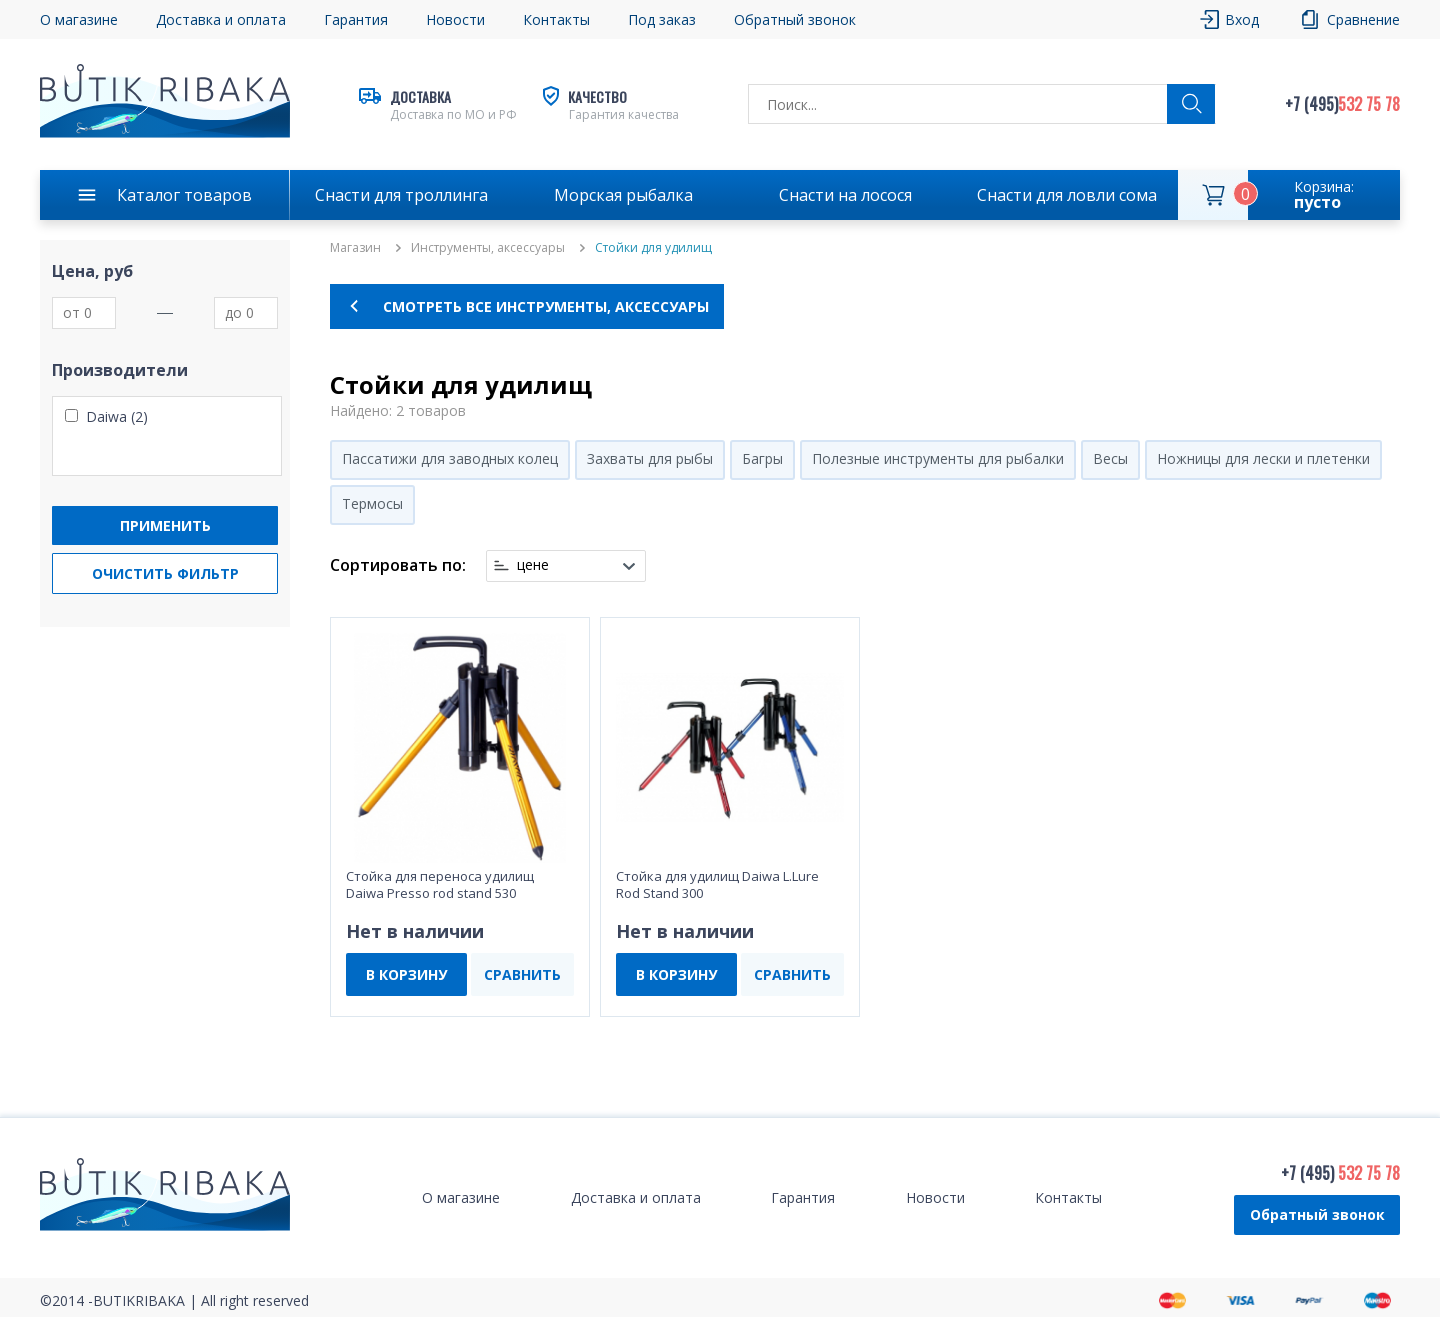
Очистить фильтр (165, 573)
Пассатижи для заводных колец (450, 458)
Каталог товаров (184, 195)
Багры (762, 458)
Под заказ (662, 19)
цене (533, 565)
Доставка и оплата (221, 19)
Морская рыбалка (623, 195)
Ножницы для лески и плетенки (1263, 458)
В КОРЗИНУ (406, 974)
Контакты (556, 19)
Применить (165, 525)
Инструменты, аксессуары (488, 248)
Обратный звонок (795, 19)
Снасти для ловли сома (1067, 195)
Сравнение (1363, 19)
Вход (1242, 19)
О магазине (79, 19)
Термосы (372, 503)
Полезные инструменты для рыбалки (938, 458)
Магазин (355, 248)
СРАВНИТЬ (522, 974)
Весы (1110, 458)
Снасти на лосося (845, 195)
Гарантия (356, 19)
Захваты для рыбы (650, 458)
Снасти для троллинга (401, 195)
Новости (455, 19)
